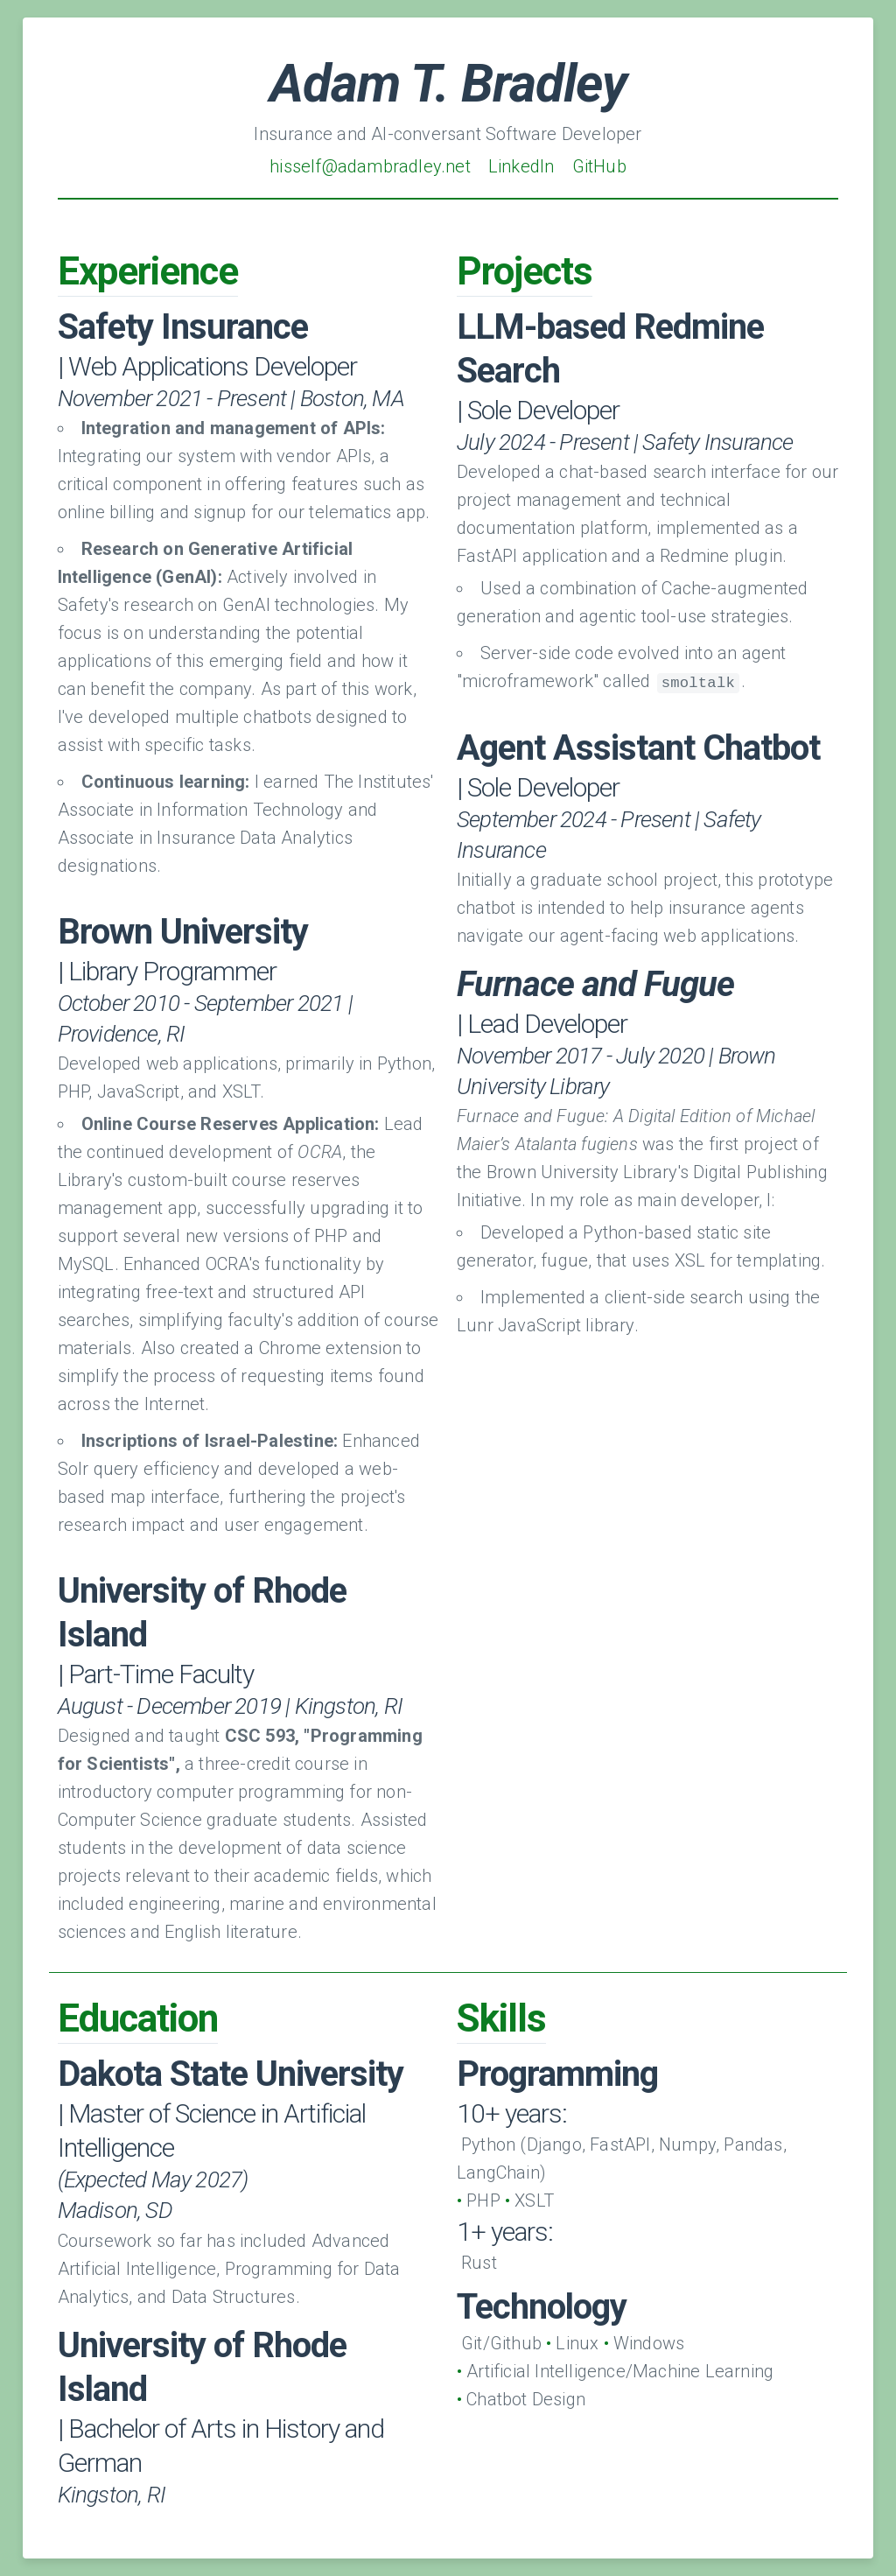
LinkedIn (521, 166)
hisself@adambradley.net (370, 166)
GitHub (599, 166)
